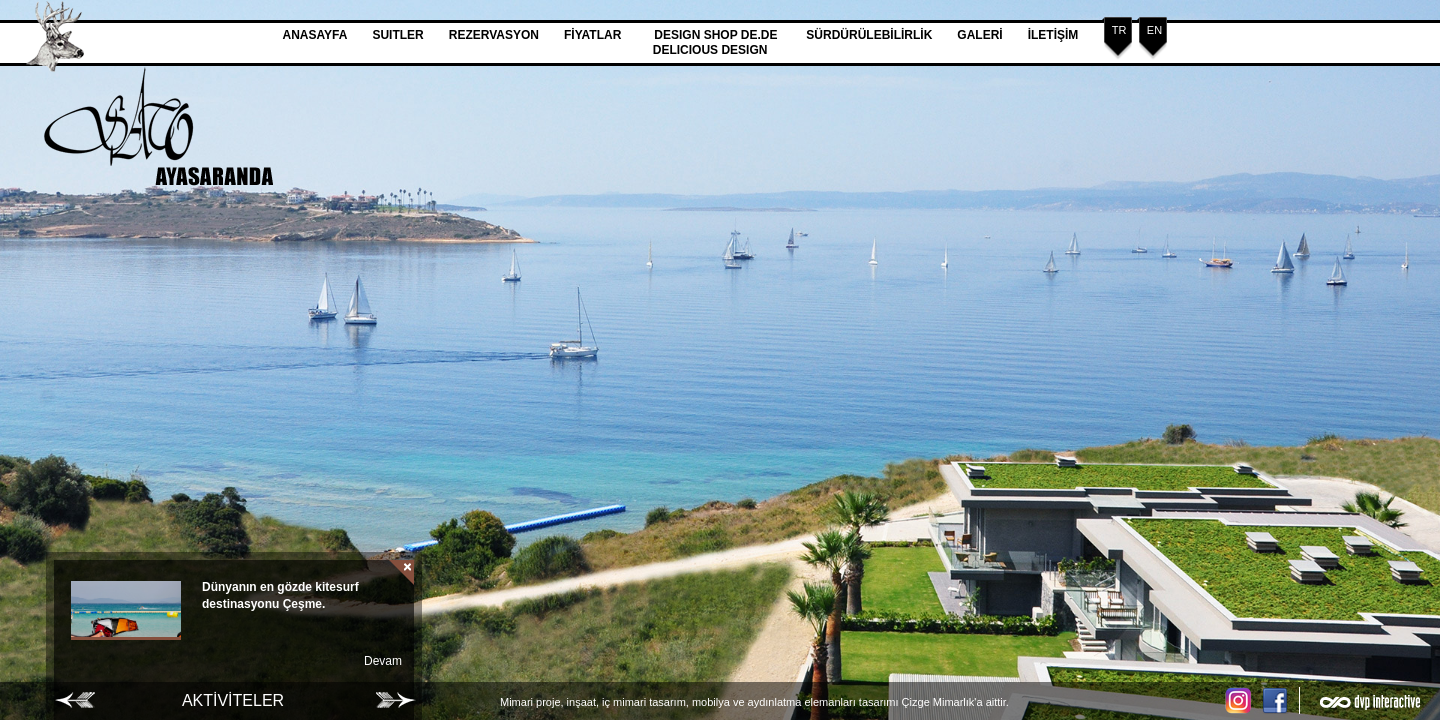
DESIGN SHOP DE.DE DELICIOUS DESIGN (717, 42)
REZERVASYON (494, 35)
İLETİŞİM (1053, 35)
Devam (383, 661)
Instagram (1240, 700)
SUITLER (397, 35)
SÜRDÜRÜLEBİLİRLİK (869, 35)
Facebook (1280, 700)
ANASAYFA (315, 35)
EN (1154, 30)
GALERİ (979, 35)
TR (1119, 30)
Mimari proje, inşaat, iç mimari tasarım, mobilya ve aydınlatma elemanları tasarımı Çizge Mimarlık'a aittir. (754, 702)
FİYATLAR (592, 35)
